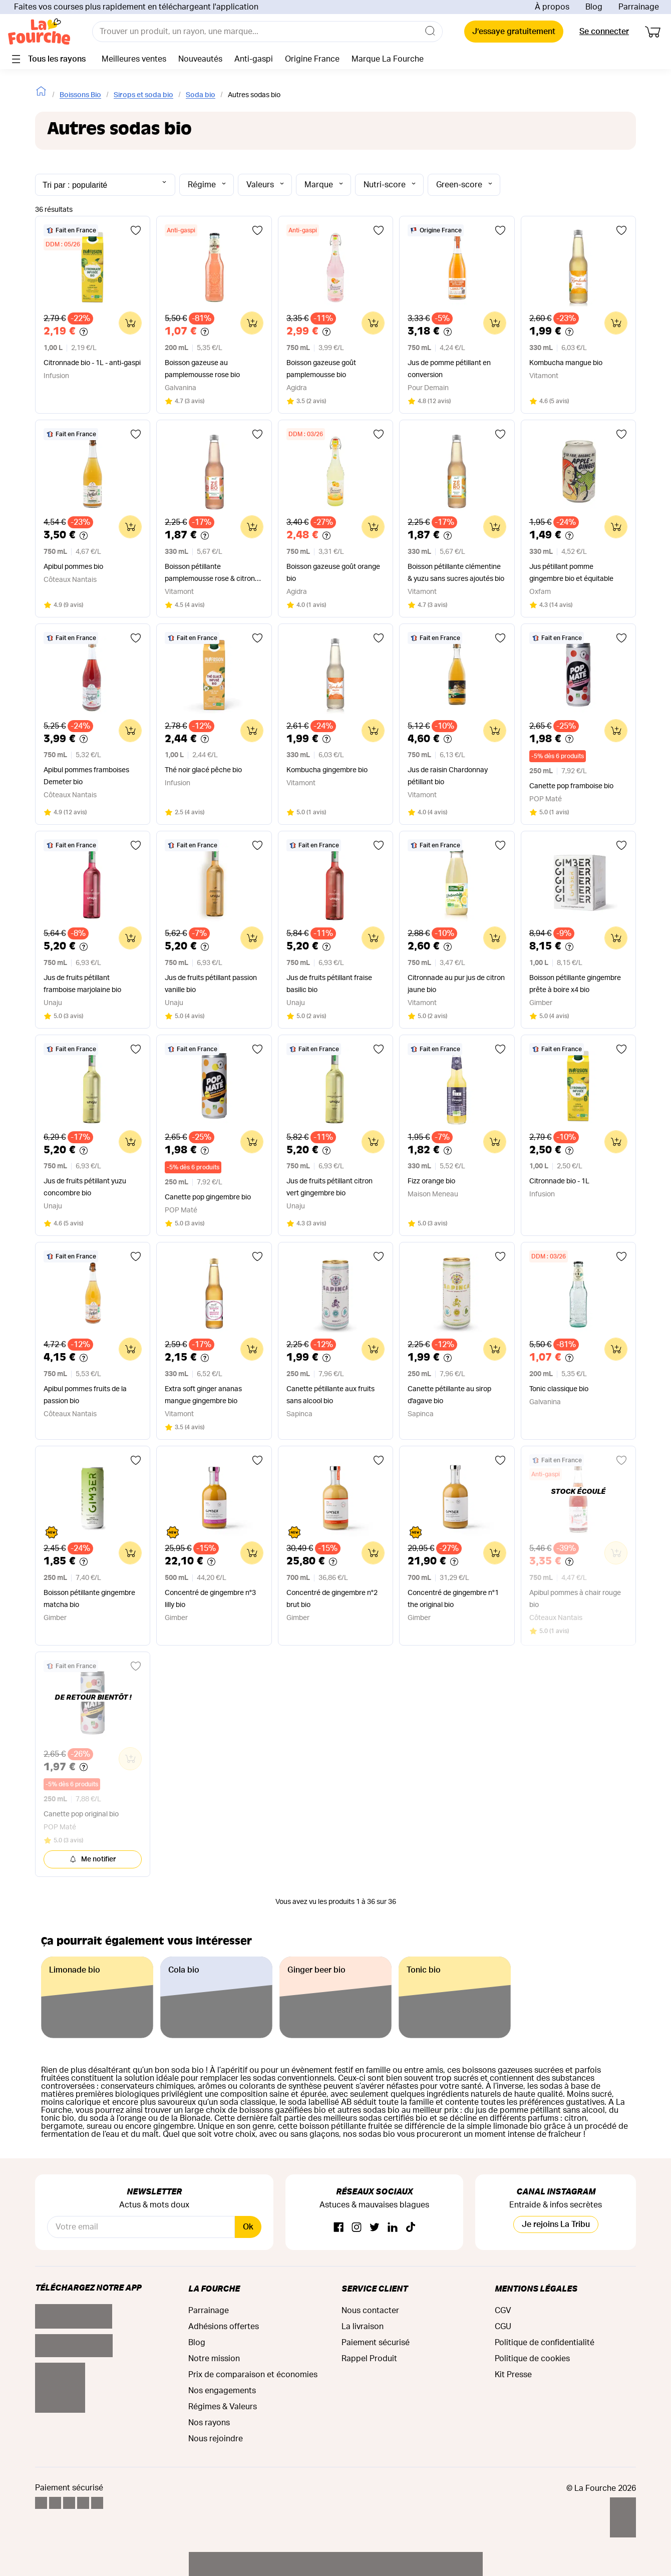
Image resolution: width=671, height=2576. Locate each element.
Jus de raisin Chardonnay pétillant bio (448, 776)
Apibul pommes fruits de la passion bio (85, 1395)
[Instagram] (357, 2227)
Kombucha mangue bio (565, 363)
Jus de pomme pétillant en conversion (449, 369)
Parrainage (638, 7)
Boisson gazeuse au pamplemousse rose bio (202, 369)
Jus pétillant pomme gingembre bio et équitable (571, 572)
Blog (593, 7)
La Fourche (214, 2288)
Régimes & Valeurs (222, 2407)
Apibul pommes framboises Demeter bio (86, 776)
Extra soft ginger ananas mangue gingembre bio (203, 1395)
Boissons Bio (80, 95)
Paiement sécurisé (376, 2343)
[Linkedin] (393, 2227)
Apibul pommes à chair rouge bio (575, 1598)
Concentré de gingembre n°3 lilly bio (210, 1598)
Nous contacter (370, 2311)
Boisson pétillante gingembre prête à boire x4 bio (575, 984)
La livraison (363, 2327)
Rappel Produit (369, 2359)
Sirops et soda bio (143, 95)
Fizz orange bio (431, 1181)
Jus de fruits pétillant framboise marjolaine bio (82, 984)
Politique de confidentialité (544, 2343)
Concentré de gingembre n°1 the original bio (453, 1598)
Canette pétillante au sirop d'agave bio (449, 1395)
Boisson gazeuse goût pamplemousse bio (321, 369)
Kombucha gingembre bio (327, 770)
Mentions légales (536, 2288)
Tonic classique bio (558, 1389)
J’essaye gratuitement (513, 32)
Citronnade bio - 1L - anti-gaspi (92, 363)
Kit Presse (513, 2375)
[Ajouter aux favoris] (136, 230)
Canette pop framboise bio (571, 786)
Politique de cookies (532, 2359)
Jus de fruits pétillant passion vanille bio (211, 984)
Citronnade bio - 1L (559, 1181)
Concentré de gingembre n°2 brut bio (332, 1598)
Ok (248, 2227)
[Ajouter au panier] (130, 323)
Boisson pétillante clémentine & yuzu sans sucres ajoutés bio (456, 572)
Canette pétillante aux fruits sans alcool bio (330, 1395)
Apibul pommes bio (73, 566)
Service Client (375, 2288)
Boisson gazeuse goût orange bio (333, 572)
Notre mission (214, 2359)
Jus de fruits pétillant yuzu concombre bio (85, 1187)
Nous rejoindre (215, 2439)
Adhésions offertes (223, 2327)
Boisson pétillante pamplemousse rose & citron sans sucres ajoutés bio (210, 574)
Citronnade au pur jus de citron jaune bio (456, 984)
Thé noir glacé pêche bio (203, 770)
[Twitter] (375, 2227)
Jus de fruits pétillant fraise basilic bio (329, 984)
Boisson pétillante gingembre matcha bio (89, 1598)
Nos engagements (222, 2391)
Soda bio (200, 95)
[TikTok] (411, 2227)
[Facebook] (338, 2227)
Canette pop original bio (81, 1814)
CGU (503, 2327)
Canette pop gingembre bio (208, 1197)
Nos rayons (209, 2423)
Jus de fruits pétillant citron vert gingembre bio (329, 1187)
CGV (503, 2311)
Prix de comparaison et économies (252, 2375)
